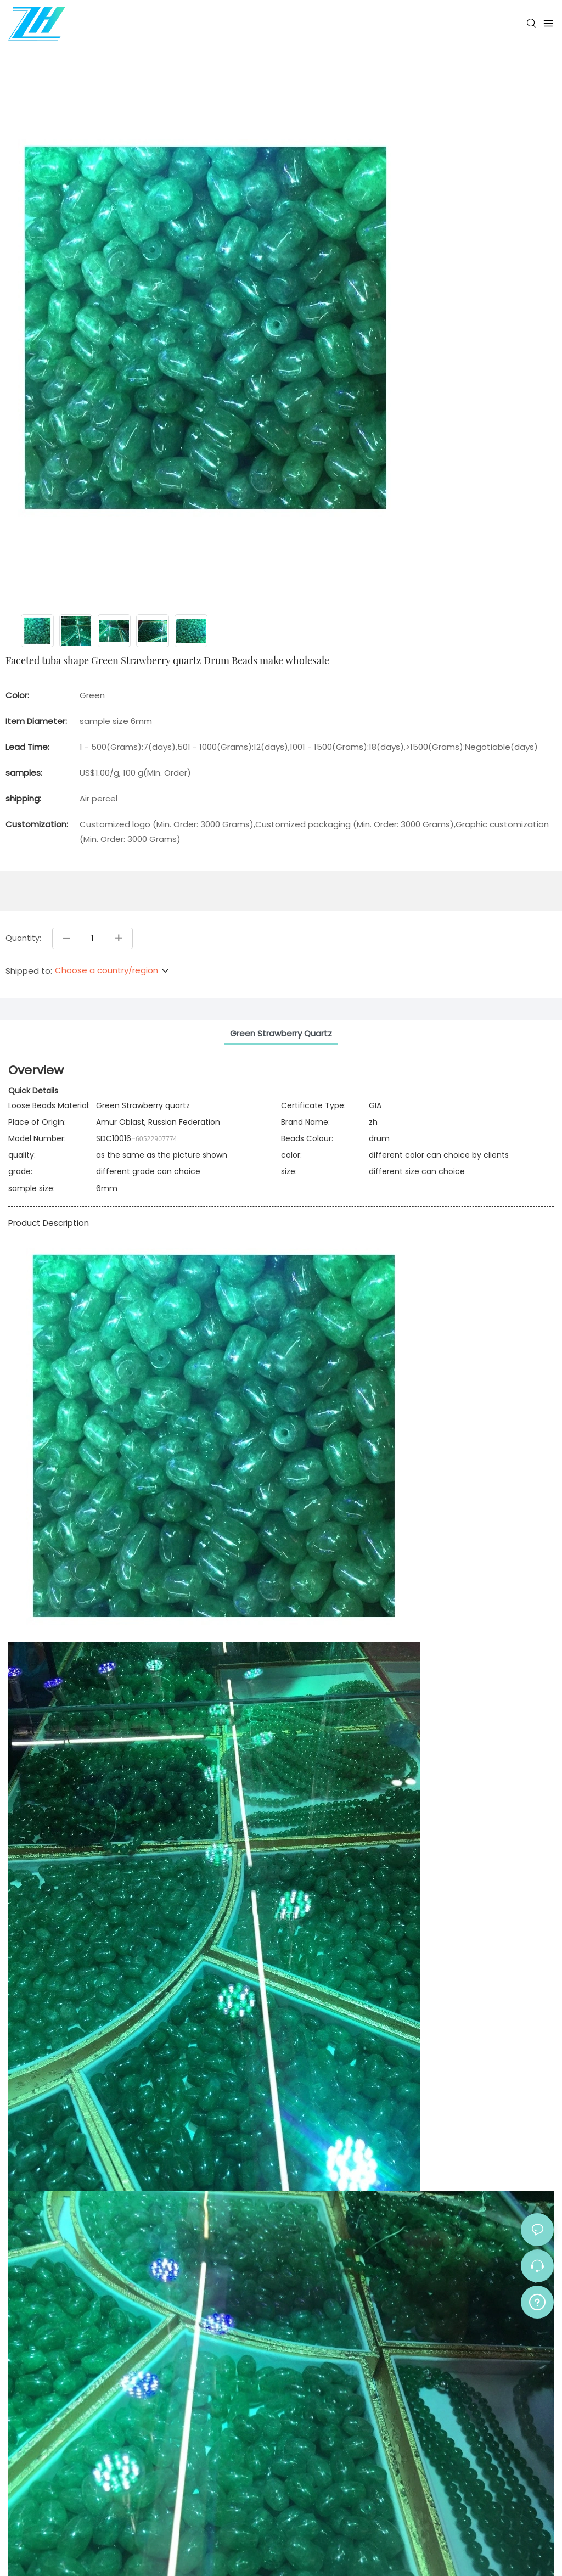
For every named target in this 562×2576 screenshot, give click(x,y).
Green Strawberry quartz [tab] (281, 1033)
